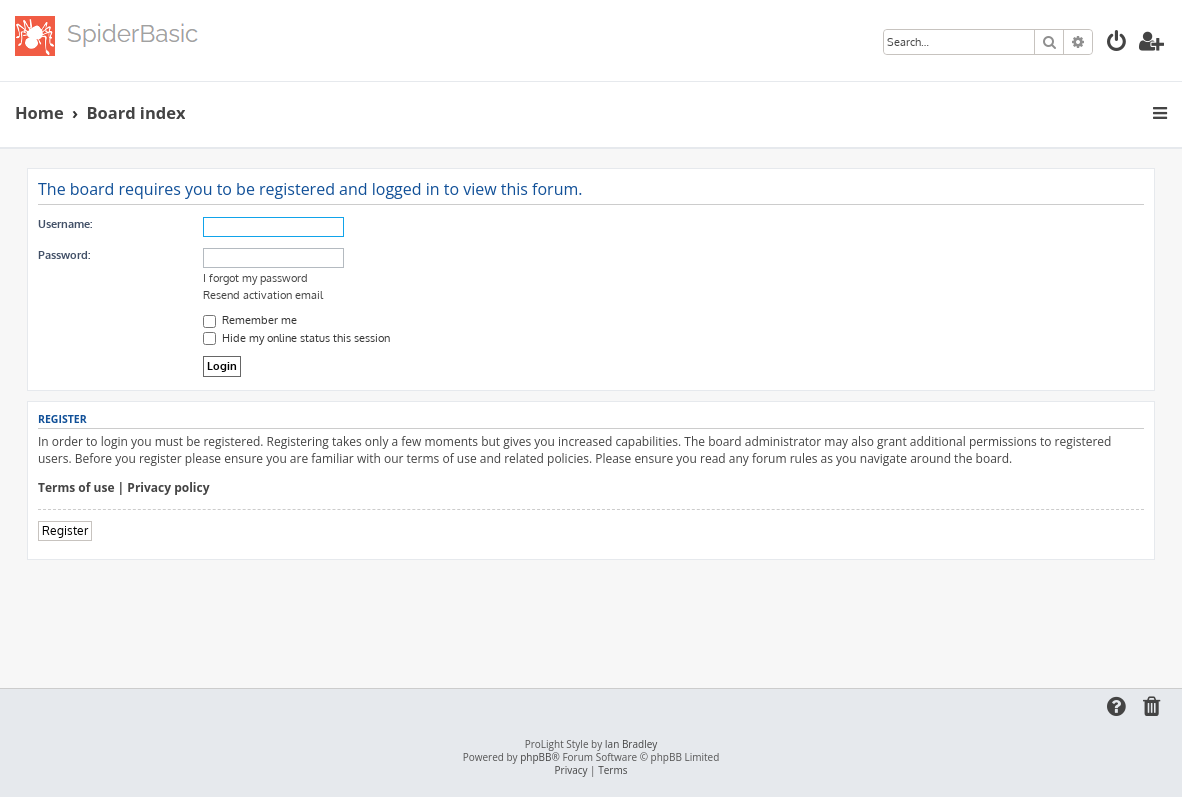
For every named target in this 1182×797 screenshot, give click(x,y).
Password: (64, 255)
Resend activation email (263, 295)
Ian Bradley (631, 744)
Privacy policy (168, 488)
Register (65, 530)
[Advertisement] (591, 615)
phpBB (535, 757)
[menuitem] (1117, 43)
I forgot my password (255, 278)
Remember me (250, 320)
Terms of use (76, 488)
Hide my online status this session (296, 338)
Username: (65, 224)
